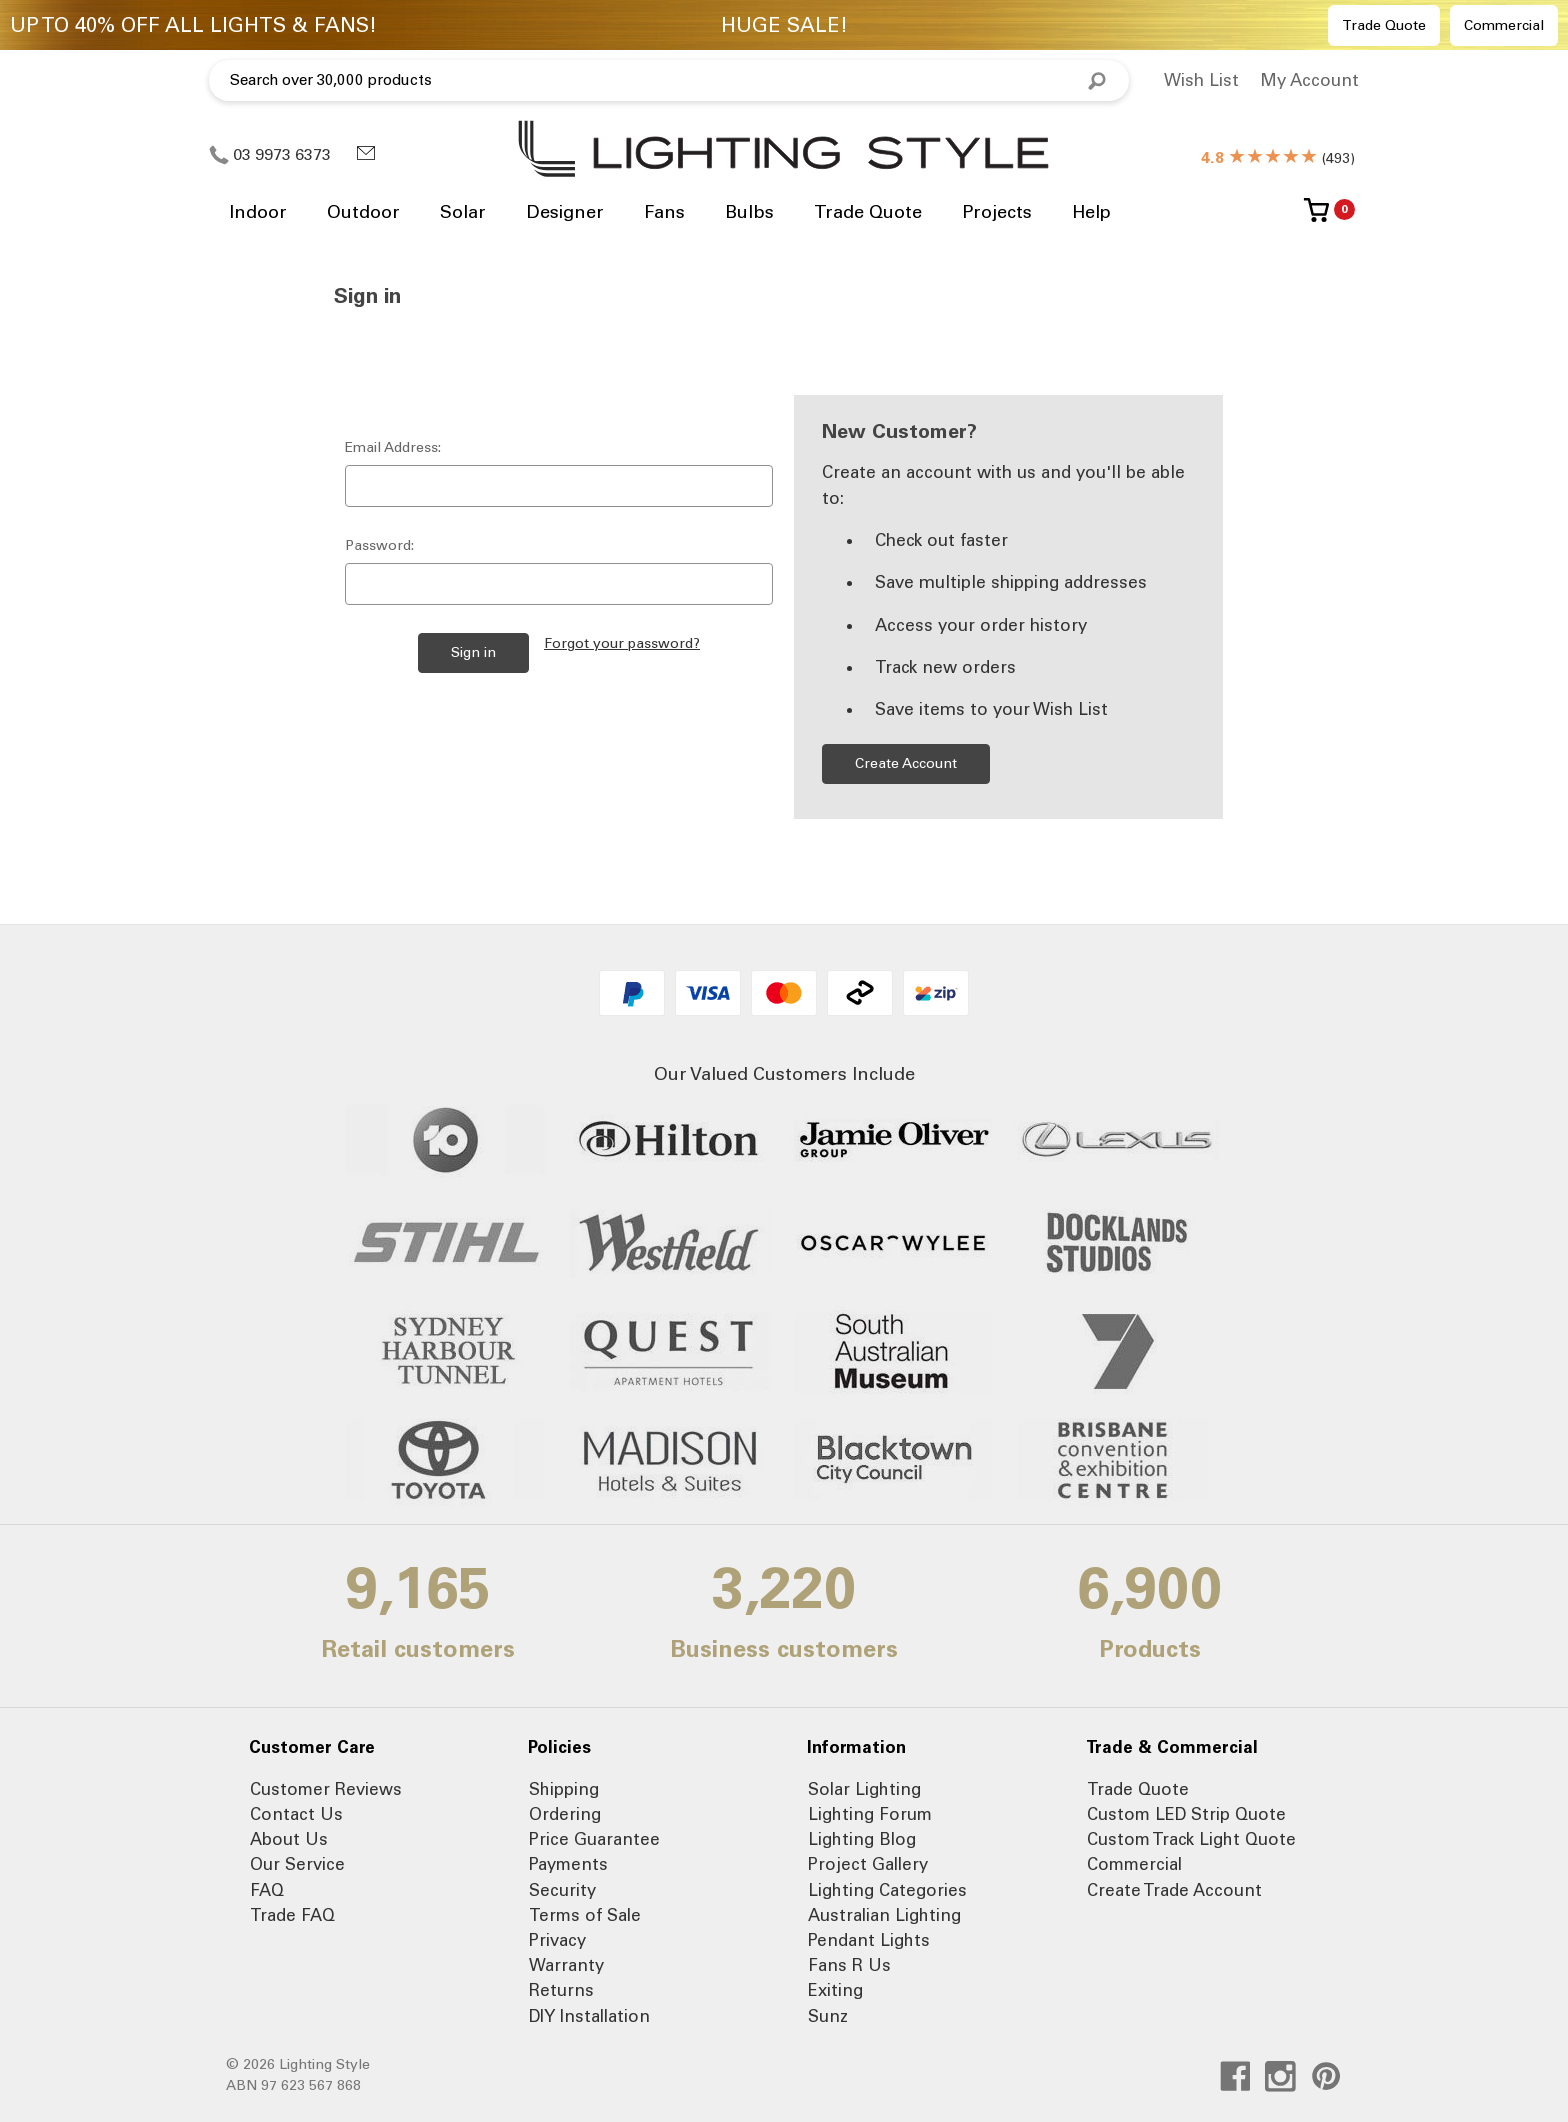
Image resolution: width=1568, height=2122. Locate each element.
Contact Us (296, 1814)
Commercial (1504, 25)
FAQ (267, 1890)
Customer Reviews (326, 1789)
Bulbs (749, 212)
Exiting (835, 1990)
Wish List (1201, 80)
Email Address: (393, 447)
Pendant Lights (869, 1940)
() (1278, 158)
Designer (565, 212)
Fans (664, 212)
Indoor (258, 212)
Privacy (557, 1940)
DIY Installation (589, 2016)
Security (562, 1890)
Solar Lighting (864, 1789)
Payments (568, 1864)
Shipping (564, 1789)
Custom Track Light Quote (1191, 1839)
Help (1091, 212)
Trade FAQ (292, 1915)
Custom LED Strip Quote (1186, 1814)
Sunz (828, 2016)
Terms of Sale (585, 1915)
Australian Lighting (884, 1915)
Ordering (565, 1814)
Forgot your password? (622, 643)
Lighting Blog (862, 1839)
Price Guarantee (594, 1839)
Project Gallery (868, 1864)
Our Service (297, 1864)
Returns (561, 1990)
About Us (289, 1839)
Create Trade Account (1174, 1890)
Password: (379, 545)
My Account (1309, 80)
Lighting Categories (887, 1890)
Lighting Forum (870, 1814)
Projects (997, 212)
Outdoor (363, 212)
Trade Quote (1384, 25)
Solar (463, 212)
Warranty (566, 1965)
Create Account (906, 763)
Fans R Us (849, 1965)
